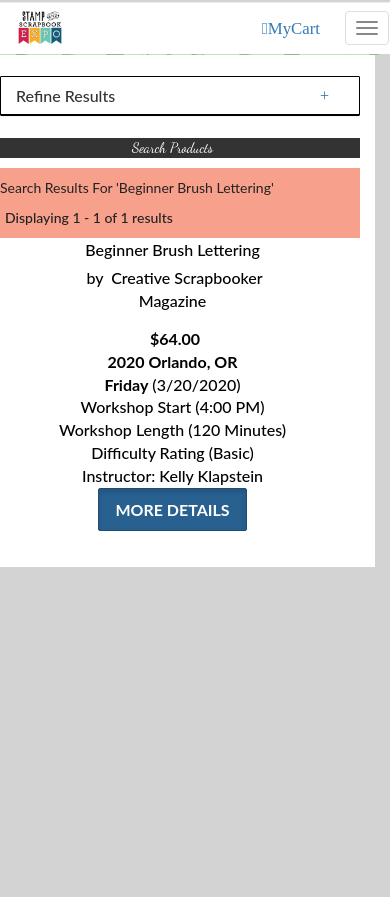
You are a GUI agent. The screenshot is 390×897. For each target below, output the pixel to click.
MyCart (294, 28)
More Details (172, 509)
